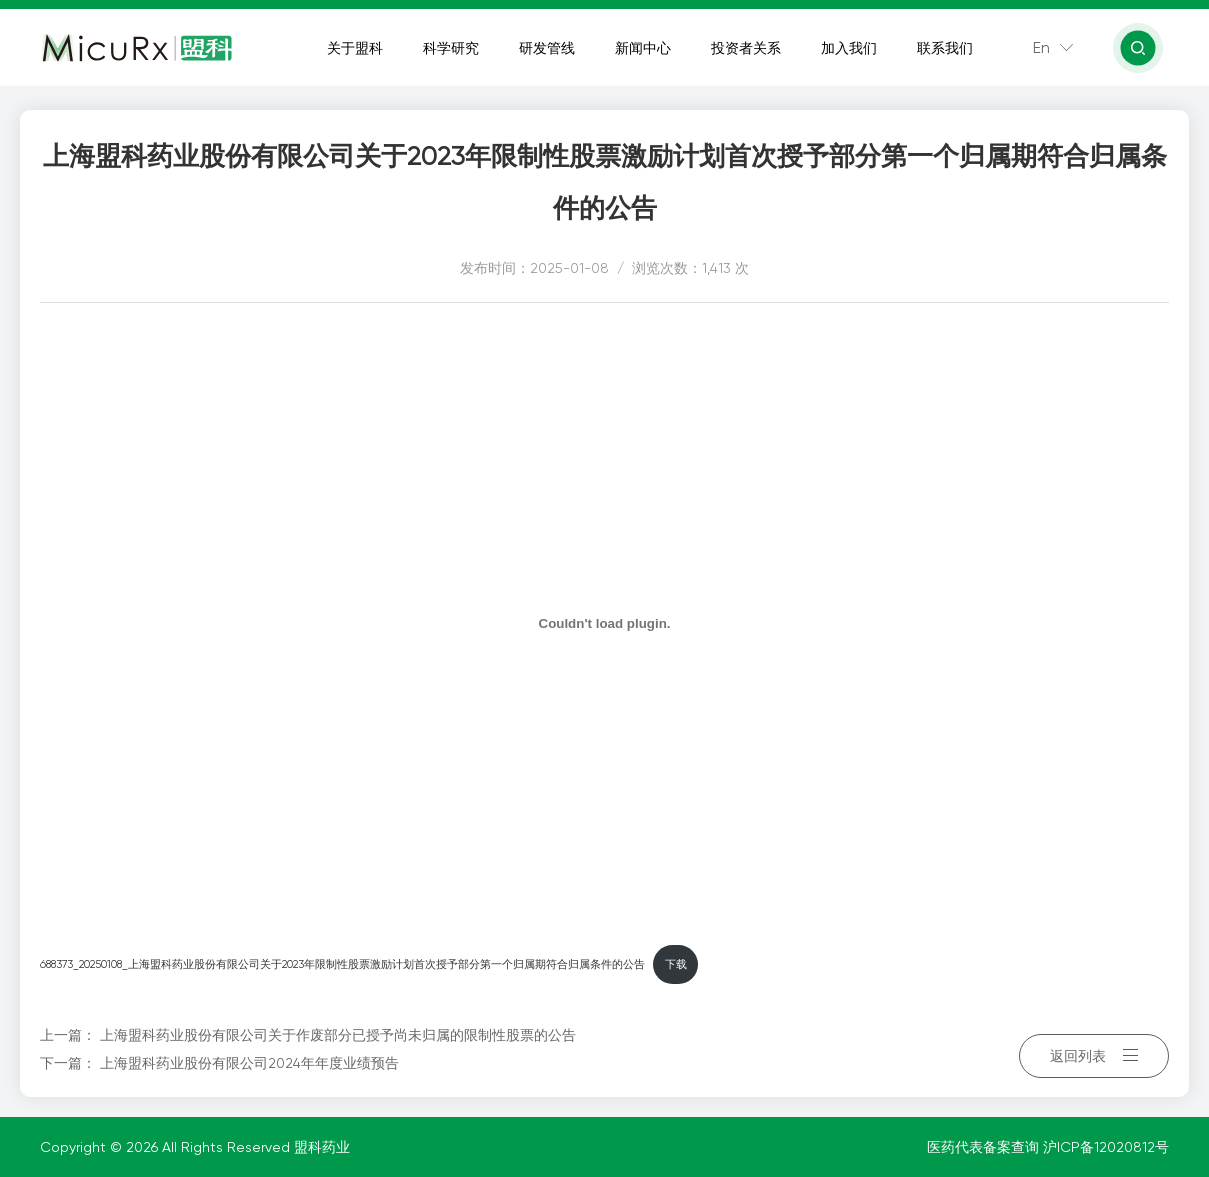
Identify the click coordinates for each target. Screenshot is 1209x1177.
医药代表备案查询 (985, 1147)
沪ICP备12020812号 (1106, 1147)
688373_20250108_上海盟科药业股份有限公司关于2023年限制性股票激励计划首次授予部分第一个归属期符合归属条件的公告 (342, 964)
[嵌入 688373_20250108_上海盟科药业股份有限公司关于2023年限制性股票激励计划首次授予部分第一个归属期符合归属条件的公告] (604, 623)
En (1043, 49)
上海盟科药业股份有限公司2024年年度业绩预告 (249, 1063)
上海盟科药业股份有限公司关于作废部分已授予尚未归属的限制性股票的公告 (338, 1035)
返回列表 (1094, 1049)
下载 (676, 964)
